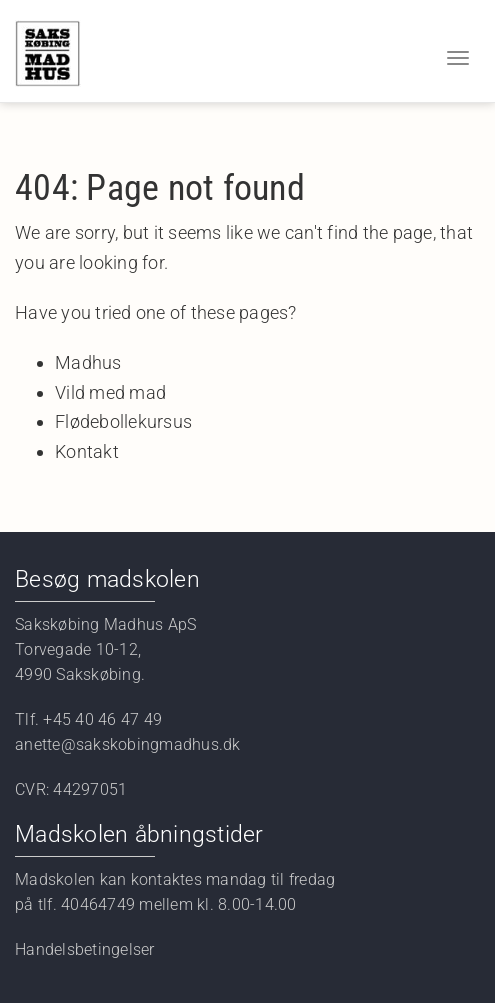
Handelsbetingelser (85, 949)
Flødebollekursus (123, 421)
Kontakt (87, 451)
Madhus (88, 362)
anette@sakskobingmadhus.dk (130, 744)
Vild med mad (110, 392)
